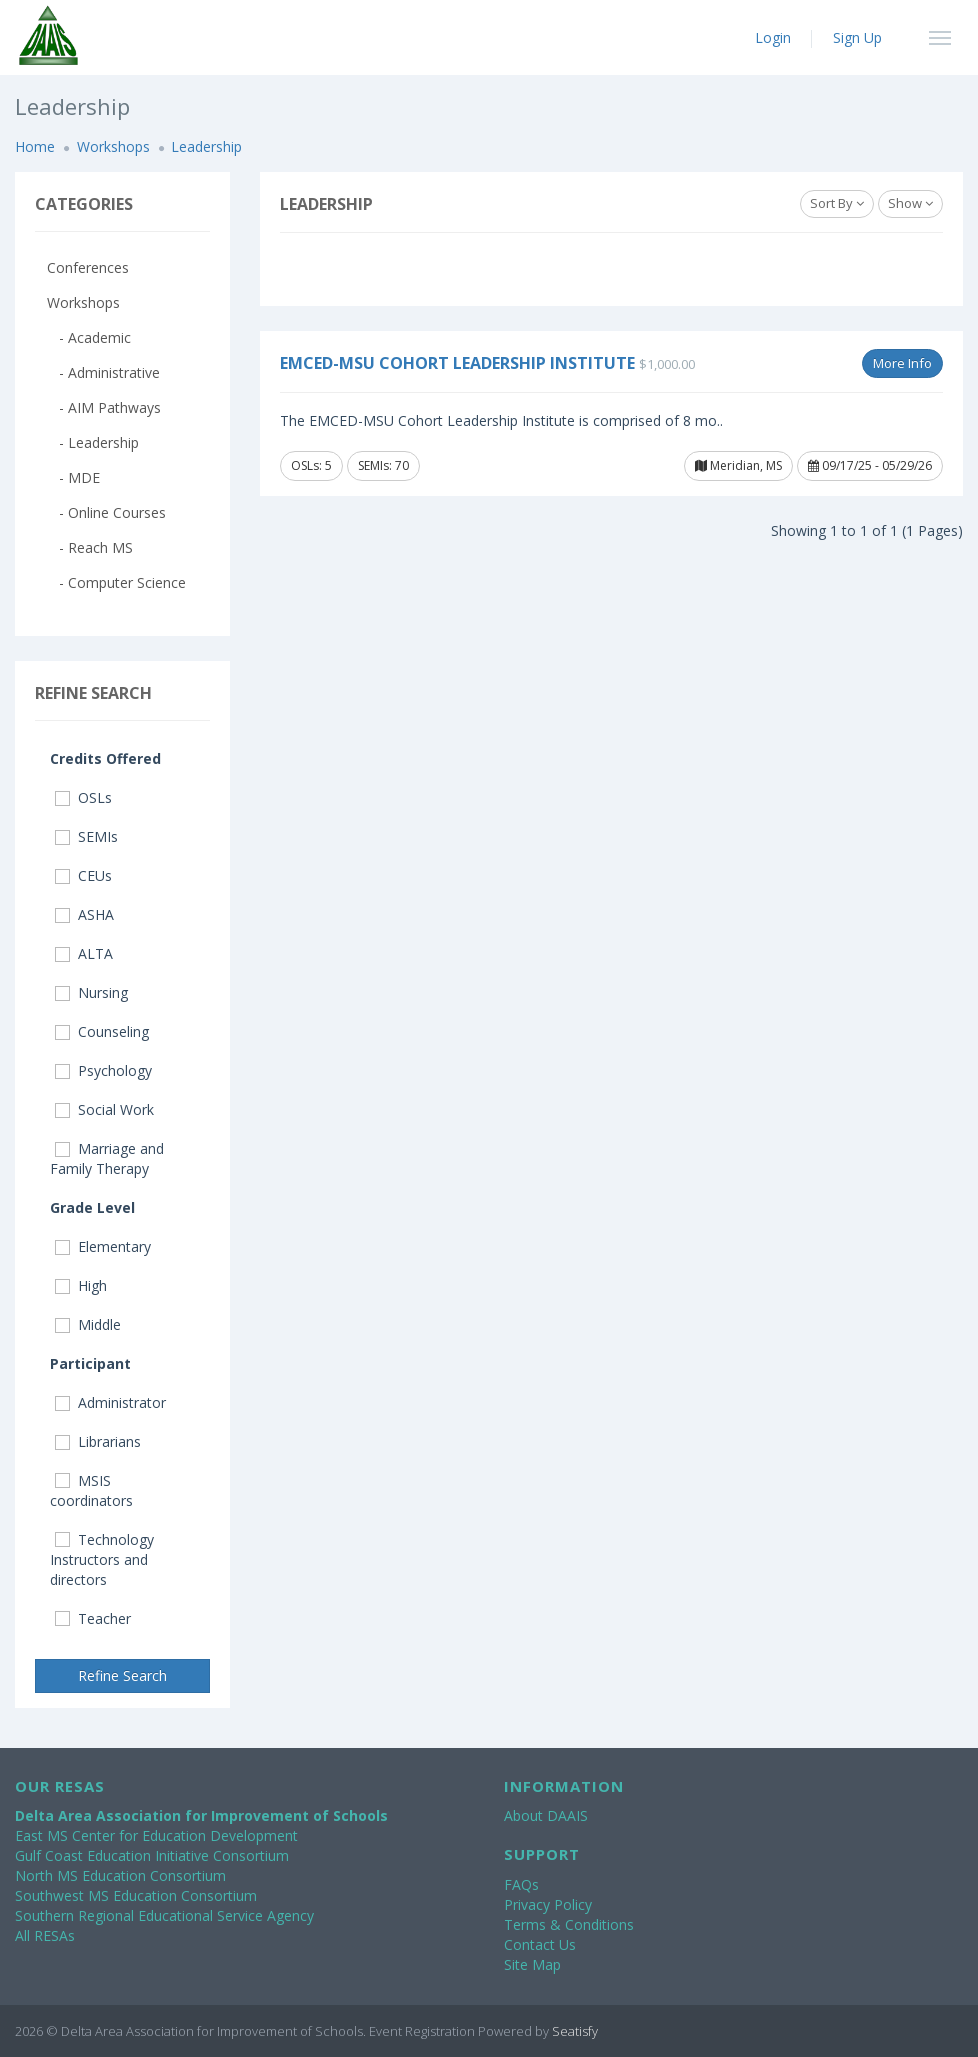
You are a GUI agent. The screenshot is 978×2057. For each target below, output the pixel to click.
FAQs (521, 1884)
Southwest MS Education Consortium (136, 1895)
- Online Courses (106, 512)
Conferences (88, 267)
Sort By (837, 203)
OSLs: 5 (311, 465)
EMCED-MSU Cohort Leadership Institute (457, 363)
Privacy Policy (548, 1904)
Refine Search (122, 1675)
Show (910, 203)
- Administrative (103, 372)
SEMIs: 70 (383, 465)
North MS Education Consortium (120, 1875)
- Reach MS (90, 547)
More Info (902, 363)
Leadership (206, 146)
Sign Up (857, 37)
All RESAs (45, 1935)
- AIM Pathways (104, 407)
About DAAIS (546, 1815)
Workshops (113, 146)
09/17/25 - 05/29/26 (870, 465)
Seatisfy (575, 2031)
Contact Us (540, 1944)
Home (35, 146)
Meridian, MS (738, 465)
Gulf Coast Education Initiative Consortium (152, 1855)
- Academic (89, 337)
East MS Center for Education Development (156, 1835)
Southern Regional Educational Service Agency (164, 1915)
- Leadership (93, 442)
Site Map (532, 1964)
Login (773, 37)
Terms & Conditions (569, 1924)
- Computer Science (116, 582)
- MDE (73, 477)
